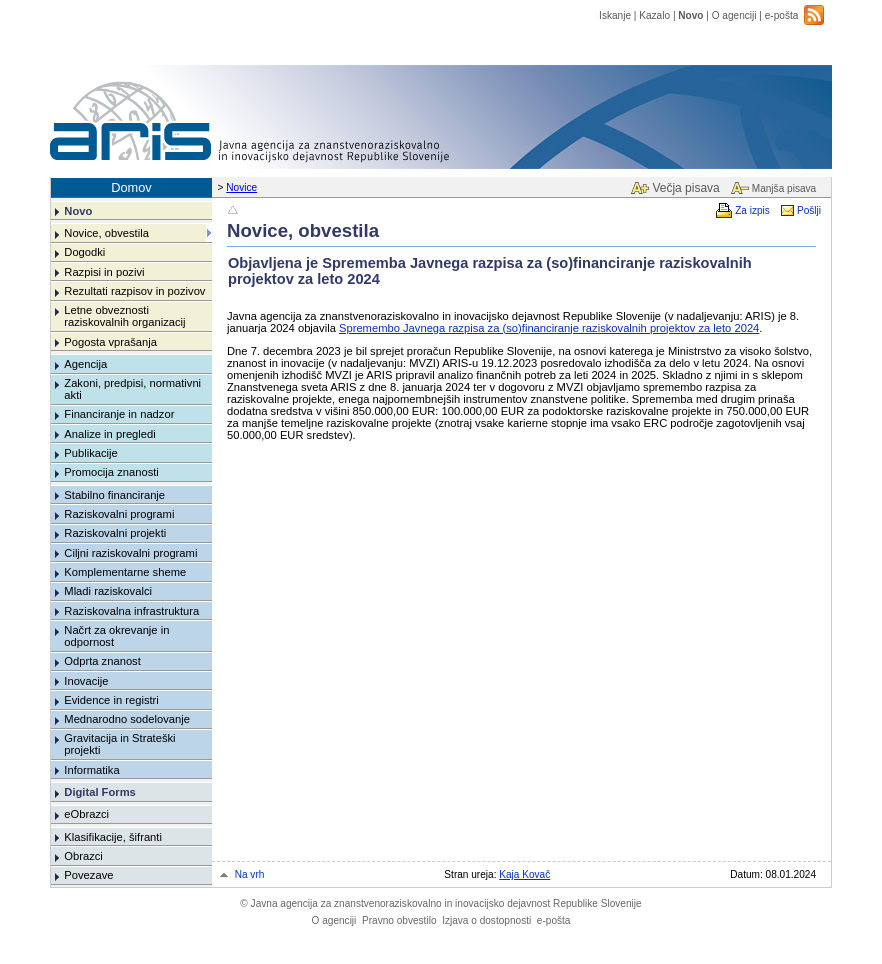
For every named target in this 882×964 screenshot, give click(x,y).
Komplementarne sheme (125, 572)
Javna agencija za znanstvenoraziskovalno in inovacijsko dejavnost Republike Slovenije (440, 903)
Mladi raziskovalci (108, 591)
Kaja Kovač (524, 874)
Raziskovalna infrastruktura (131, 611)
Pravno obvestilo (399, 920)
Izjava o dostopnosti (486, 920)
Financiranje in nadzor (119, 414)
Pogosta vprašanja (110, 342)
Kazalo (654, 15)
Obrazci (83, 856)
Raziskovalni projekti (115, 533)
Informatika (91, 770)
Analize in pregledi (109, 434)
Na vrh (250, 874)
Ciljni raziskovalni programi (130, 553)
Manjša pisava (784, 188)
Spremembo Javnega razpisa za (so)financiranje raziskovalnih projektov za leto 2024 (549, 328)
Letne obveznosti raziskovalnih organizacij (124, 316)
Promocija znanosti (111, 472)
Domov (131, 187)
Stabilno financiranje (114, 495)
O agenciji (734, 15)
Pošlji (809, 210)
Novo (690, 15)
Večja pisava (685, 188)
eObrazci (86, 814)
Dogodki (84, 252)
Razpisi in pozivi (104, 272)
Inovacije (86, 681)
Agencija (85, 364)
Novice (241, 187)
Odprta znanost (102, 661)
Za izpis (752, 210)
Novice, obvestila (106, 233)
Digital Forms (99, 792)
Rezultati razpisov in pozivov (134, 291)
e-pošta (782, 15)
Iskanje (615, 15)
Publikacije (90, 453)
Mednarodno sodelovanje (127, 719)
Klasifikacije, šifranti (113, 837)
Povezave (88, 875)
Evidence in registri (111, 700)
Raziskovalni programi (119, 514)
